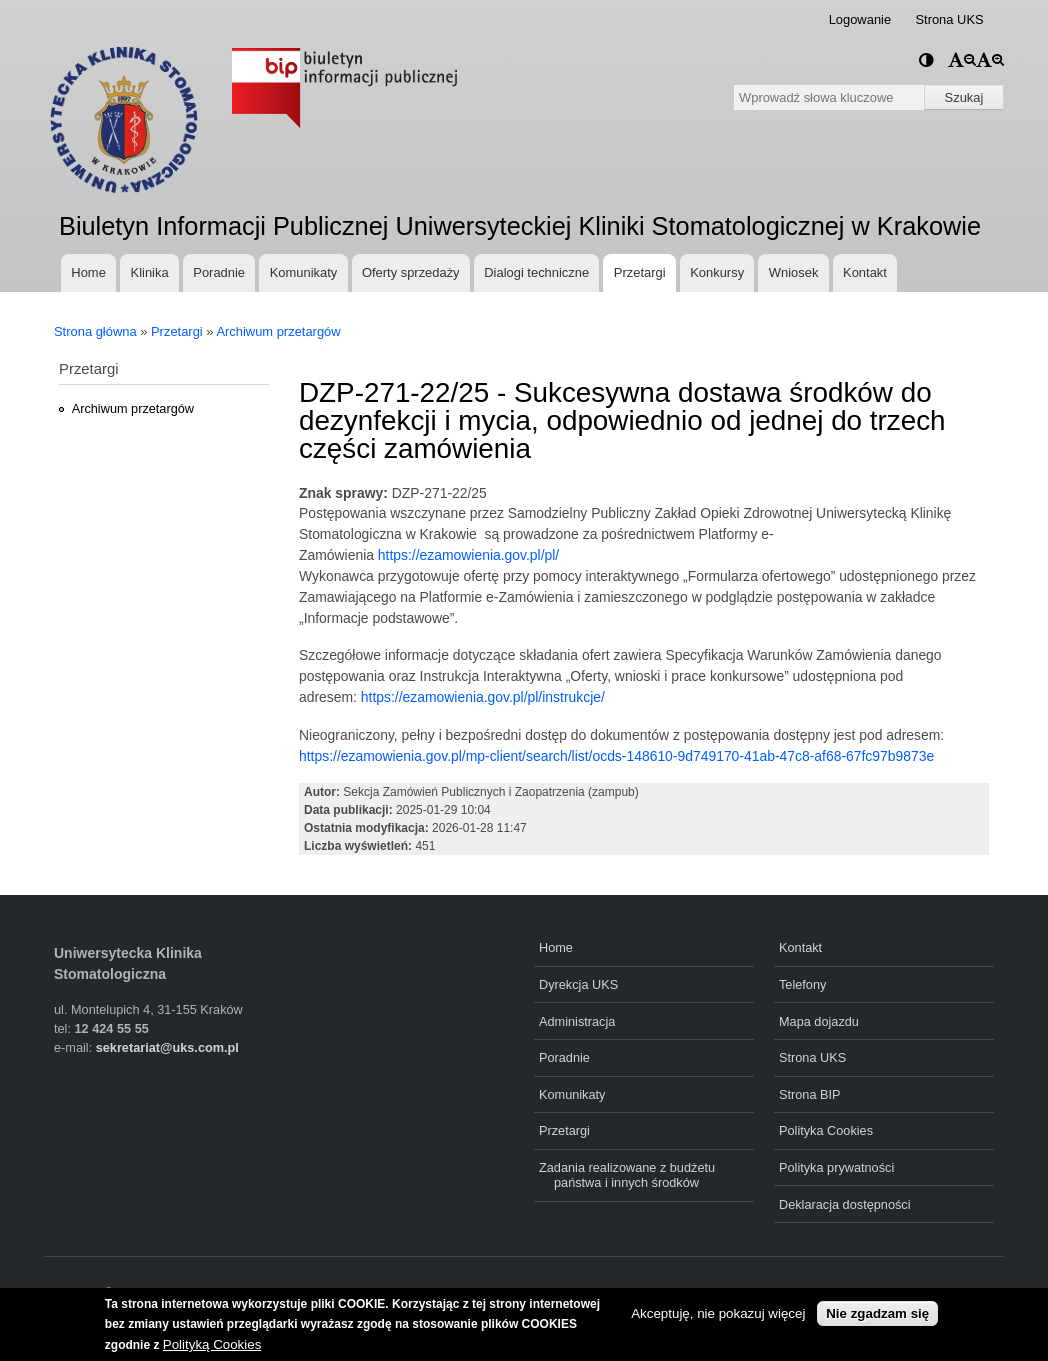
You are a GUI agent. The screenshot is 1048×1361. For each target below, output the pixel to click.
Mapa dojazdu (819, 1021)
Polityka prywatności (836, 1167)
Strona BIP (810, 1094)
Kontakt (865, 272)
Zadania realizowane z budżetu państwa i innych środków (627, 1175)
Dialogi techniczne (536, 272)
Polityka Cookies (826, 1130)
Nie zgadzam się (877, 1313)
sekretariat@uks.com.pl (167, 1047)
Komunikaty (304, 272)
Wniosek (794, 272)
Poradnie (219, 272)
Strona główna (95, 331)
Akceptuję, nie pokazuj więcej (718, 1313)
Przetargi (640, 272)
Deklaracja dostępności (845, 1204)
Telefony (802, 984)
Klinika (150, 272)
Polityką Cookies (212, 1344)
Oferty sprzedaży (411, 272)
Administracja (577, 1021)
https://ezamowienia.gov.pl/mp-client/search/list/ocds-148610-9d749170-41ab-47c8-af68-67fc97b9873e (616, 756)
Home (88, 272)
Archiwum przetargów (278, 331)
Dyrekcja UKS (578, 984)
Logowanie (860, 19)
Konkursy (717, 272)
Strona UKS (949, 19)
